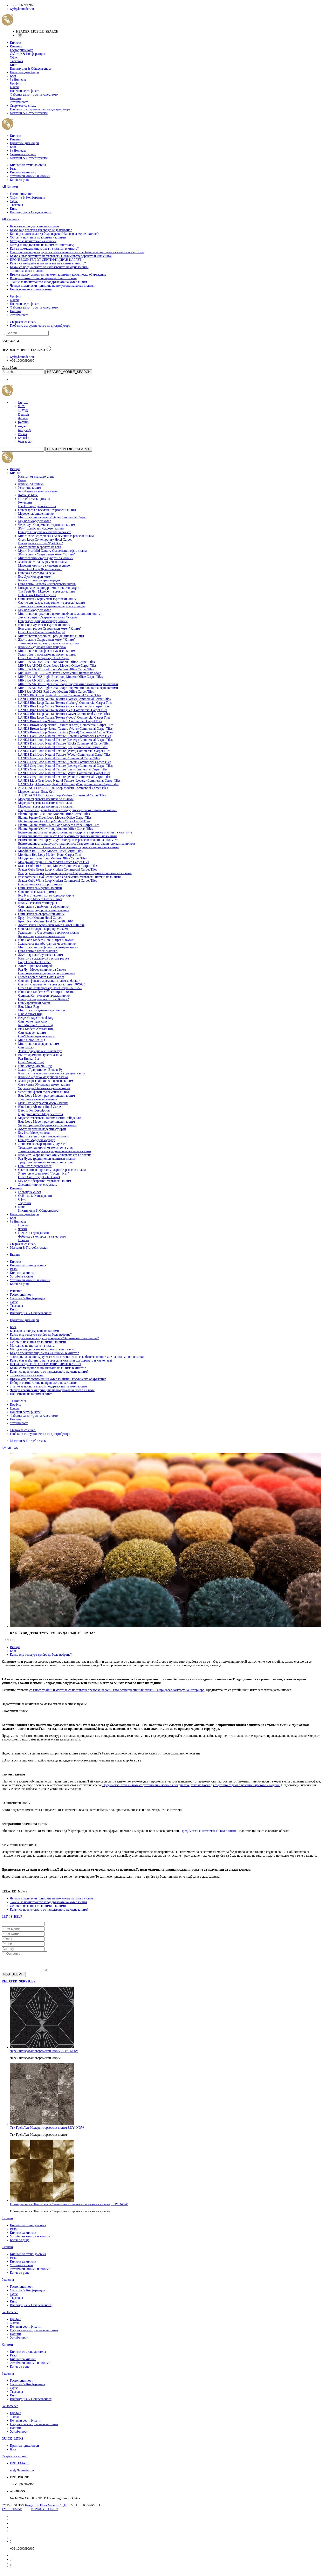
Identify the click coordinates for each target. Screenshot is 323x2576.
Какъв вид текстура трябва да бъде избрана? (41, 230)
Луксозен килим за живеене (37, 1099)
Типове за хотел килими (26, 270)
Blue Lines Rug (28, 1006)
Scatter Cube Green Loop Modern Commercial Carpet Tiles (57, 869)
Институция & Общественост (30, 68)
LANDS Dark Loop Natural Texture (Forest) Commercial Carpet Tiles (64, 736)
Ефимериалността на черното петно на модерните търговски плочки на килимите (75, 832)
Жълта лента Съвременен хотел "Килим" (46, 554)
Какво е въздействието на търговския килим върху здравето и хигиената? (61, 256)
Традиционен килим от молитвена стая (45, 1147)
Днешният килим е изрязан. (37, 1184)
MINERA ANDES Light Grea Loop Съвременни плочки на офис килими (68, 684)
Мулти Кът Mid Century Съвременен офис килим (52, 550)
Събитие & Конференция (27, 53)
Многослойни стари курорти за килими (45, 558)
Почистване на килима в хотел (31, 289)
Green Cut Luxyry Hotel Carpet (39, 1177)
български (25, 441)
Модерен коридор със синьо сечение (43, 910)
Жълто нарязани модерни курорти (42, 1129)
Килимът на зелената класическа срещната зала (51, 1073)
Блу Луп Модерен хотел (34, 576)
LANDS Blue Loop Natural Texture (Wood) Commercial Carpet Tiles (64, 717)
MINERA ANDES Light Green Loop (42, 680)
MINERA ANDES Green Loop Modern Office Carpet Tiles (57, 665)
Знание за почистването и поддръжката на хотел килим (48, 282)
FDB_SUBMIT (13, 1978)
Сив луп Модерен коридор (36, 1140)
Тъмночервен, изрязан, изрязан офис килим (48, 643)
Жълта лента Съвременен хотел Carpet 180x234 (51, 925)
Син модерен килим (32, 1032)
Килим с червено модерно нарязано (43, 1077)
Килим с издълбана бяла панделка (42, 647)
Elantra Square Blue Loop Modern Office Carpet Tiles (54, 814)
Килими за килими (23, 172)
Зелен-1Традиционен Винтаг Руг (41, 1069)
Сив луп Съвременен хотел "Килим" (43, 999)
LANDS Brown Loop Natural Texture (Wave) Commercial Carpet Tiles (65, 728)
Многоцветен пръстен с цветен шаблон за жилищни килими (60, 613)
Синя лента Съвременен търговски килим (47, 599)
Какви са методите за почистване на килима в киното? (48, 263)
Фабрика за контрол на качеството (34, 94)
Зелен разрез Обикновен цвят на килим (45, 1080)
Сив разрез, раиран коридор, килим (43, 621)
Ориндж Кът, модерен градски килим (44, 995)
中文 (21, 406)
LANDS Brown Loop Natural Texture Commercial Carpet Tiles (60, 721)
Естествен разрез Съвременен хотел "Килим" (49, 628)
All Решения (10, 219)
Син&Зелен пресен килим (36, 1036)
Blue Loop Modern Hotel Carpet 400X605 (46, 940)
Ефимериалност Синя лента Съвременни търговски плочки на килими (67, 836)
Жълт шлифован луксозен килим (41, 528)
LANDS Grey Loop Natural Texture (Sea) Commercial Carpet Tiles (63, 769)
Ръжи (14, 168)
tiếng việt (24, 430)
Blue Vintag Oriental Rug (35, 1066)
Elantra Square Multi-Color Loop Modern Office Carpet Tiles (58, 825)
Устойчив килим (29, 487)
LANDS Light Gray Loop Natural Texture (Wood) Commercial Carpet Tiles (68, 784)
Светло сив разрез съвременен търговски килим (51, 602)
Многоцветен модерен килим (38, 1043)
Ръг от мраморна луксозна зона (40, 1055)
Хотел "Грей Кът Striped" (35, 966)
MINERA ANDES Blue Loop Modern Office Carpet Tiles (56, 662)
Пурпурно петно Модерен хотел (40, 1114)
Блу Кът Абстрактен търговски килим (44, 1181)
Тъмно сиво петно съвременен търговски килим (51, 606)
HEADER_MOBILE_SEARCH (69, 372)
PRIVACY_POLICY (44, 2513)
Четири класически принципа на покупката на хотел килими (52, 285)
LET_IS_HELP (12, 1916)
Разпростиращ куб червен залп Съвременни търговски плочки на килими (69, 877)
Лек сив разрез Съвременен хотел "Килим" (48, 617)
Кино (13, 65)
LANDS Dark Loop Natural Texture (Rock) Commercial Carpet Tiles (64, 743)
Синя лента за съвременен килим (41, 914)
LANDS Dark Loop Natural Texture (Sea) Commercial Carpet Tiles (63, 747)
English (23, 402)
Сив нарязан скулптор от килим (40, 884)
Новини (15, 98)
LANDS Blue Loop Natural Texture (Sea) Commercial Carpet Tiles (62, 710)
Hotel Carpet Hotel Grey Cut (37, 595)
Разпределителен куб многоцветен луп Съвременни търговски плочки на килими (75, 873)
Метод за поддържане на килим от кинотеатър (42, 245)
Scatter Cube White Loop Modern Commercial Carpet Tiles (57, 880)
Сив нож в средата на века (36, 573)
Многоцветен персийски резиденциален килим (51, 636)
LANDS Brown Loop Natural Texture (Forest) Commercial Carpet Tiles (66, 725)
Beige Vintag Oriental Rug (35, 1017)
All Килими (10, 186)
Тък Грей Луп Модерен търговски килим (46, 591)
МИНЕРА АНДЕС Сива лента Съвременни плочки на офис (59, 673)
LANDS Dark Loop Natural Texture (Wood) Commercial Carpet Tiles (64, 754)
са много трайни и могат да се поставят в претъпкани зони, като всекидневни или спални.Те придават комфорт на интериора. (117, 1690)
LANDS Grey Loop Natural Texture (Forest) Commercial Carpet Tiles (64, 762)
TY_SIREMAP (12, 2513)
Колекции (25, 502)
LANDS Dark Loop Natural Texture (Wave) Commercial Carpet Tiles (64, 751)
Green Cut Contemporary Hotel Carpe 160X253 (50, 988)
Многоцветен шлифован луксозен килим (46, 650)
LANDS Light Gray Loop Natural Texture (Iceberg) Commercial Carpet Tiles (69, 780)
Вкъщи (15, 469)
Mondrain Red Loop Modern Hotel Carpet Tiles (49, 854)
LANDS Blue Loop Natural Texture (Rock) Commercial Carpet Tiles (63, 706)
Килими (15, 42)
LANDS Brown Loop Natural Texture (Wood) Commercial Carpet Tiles (65, 732)
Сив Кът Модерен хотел (34, 1166)
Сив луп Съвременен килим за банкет (44, 532)
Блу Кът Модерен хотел (34, 521)
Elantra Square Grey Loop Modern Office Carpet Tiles (54, 821)
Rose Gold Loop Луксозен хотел (40, 569)
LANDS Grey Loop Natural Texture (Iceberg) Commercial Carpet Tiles (65, 765)
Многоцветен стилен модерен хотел (43, 1136)
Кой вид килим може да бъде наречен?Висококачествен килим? (54, 233)
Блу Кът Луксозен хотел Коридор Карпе (46, 895)
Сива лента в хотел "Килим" (37, 951)
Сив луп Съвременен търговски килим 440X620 (51, 984)
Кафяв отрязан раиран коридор (39, 580)
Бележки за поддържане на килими (34, 226)
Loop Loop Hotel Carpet (34, 962)
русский (23, 422)
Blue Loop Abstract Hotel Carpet (40, 1106)
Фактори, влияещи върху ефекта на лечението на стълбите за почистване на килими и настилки (77, 252)
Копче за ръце (19, 179)
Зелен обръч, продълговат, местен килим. (47, 654)
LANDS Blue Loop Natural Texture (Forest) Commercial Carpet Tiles (64, 699)
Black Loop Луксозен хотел (37, 506)
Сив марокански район (34, 1003)
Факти (14, 87)
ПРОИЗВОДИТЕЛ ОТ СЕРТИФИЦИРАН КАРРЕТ (45, 259)
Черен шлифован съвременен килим (43, 1092)
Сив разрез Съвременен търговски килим (47, 510)
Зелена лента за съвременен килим (42, 561)
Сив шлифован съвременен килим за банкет (49, 980)
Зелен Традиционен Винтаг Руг (40, 1051)
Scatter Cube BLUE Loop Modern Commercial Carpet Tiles (57, 865)
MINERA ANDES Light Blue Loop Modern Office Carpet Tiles (60, 676)
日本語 (23, 410)
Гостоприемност (21, 50)
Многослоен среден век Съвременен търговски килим (56, 536)
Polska (22, 434)
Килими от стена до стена (28, 165)
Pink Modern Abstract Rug (36, 1029)
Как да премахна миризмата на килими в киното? (44, 248)
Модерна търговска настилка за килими (46, 799)
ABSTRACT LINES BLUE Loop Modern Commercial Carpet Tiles (63, 788)
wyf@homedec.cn (22, 9)
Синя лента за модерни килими (40, 888)
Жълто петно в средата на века (39, 547)
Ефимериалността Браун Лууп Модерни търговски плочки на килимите (68, 840)
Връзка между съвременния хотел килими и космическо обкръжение (58, 274)
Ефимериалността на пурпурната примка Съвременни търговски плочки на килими (76, 843)
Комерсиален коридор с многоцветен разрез (49, 587)
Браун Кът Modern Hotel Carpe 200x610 (45, 921)
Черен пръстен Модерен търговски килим (47, 1125)
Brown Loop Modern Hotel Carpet (41, 977)
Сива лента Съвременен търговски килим (47, 584)
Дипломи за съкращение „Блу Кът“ (42, 1143)
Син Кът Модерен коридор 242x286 (43, 928)
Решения (16, 46)
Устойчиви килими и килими (30, 176)
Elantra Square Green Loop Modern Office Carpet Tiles (55, 817)
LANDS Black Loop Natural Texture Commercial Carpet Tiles (59, 695)
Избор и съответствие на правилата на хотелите (43, 278)
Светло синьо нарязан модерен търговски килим (52, 1169)
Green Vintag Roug (31, 1062)
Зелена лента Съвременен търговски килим (48, 932)
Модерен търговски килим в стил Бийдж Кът (49, 1118)
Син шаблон (26, 1047)
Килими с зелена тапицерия (37, 903)
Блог (13, 76)
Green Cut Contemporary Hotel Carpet (43, 658)
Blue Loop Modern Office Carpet (40, 899)
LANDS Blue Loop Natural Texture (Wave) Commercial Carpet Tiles (64, 713)
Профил (15, 83)
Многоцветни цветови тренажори (41, 1010)
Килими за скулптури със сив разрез (43, 958)
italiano (23, 418)
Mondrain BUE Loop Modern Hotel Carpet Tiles (50, 851)
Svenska (23, 437)
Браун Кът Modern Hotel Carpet (40, 917)
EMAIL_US (10, 1447)
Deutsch (23, 414)
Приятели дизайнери (24, 72)
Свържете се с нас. (23, 105)
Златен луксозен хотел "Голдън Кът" (43, 1173)
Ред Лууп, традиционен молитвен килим (46, 1158)
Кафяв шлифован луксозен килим (41, 936)
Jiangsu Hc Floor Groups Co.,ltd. (46, 2509)
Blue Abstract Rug (30, 1014)
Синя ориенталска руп (33, 1021)
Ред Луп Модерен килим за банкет (42, 969)
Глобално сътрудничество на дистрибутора (40, 109)
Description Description (34, 1110)
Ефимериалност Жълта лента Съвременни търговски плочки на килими (68, 847)
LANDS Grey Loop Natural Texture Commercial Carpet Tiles (59, 758)
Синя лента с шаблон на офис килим (43, 906)
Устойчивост (19, 102)
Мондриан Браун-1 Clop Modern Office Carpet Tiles (53, 862)
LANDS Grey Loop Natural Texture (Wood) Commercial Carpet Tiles (64, 776)
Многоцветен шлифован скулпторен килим (48, 947)
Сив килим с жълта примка (37, 891)
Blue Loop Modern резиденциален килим (46, 1095)
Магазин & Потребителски (29, 113)
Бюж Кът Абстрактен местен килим (43, 1103)
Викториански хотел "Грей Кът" (40, 543)
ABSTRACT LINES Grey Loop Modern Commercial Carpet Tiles (62, 795)
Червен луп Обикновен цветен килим (44, 1088)
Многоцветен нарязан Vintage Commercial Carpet (52, 517)
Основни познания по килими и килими (38, 237)
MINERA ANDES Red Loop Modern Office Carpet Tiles (56, 669)
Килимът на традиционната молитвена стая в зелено (54, 1155)
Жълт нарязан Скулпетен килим (40, 954)
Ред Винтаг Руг (29, 1058)
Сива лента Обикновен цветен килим (44, 1084)
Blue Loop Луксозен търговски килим (44, 624)
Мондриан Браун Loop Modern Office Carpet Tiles (52, 858)
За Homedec (18, 79)
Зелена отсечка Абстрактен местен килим (47, 943)
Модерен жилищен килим (36, 513)
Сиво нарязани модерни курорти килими (46, 973)
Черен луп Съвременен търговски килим (46, 524)
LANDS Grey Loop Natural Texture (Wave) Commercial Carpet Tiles (64, 773)
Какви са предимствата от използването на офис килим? (49, 267)
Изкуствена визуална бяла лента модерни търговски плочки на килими (67, 810)
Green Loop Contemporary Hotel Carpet (44, 539)
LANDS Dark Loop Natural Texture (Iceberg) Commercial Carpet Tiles (65, 739)
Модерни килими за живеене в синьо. (44, 565)
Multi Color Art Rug (31, 1040)
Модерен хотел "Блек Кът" (36, 791)
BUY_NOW (69, 2055)
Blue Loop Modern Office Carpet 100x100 (46, 991)
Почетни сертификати (25, 90)
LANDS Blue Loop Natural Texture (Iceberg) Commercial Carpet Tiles (65, 702)
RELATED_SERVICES (18, 1985)
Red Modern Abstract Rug (35, 1025)
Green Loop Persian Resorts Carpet (41, 632)
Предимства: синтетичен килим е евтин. (208, 1831)
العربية (22, 426)
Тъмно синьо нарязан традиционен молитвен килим (54, 1151)
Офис (14, 57)
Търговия (16, 61)
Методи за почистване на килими (33, 241)
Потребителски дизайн (34, 498)
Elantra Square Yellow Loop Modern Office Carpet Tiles (55, 828)
